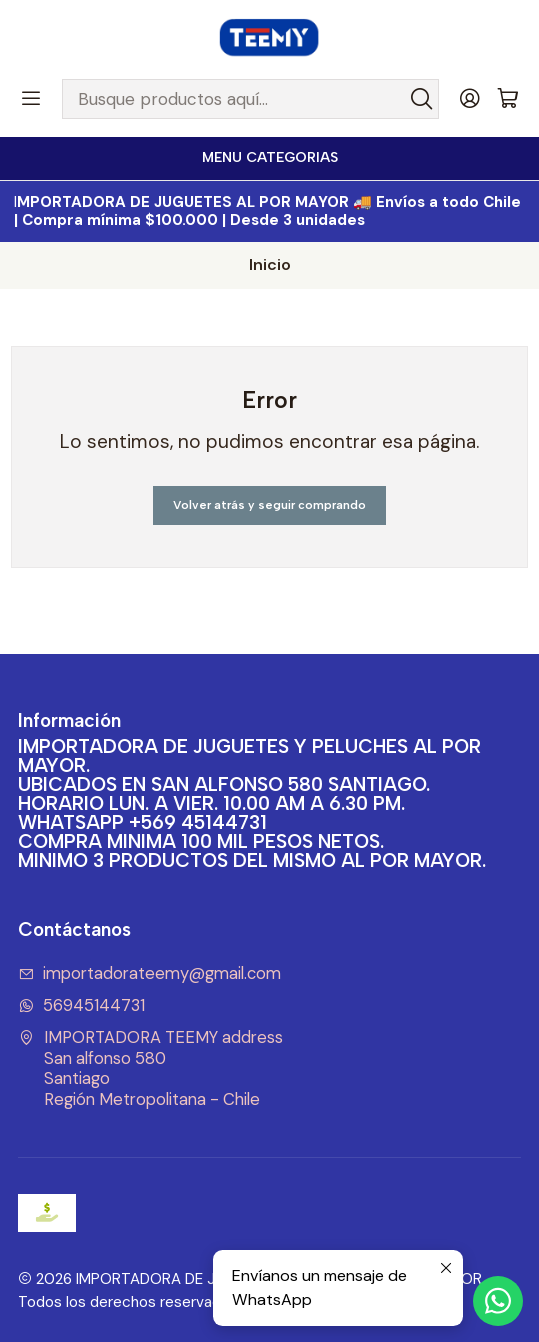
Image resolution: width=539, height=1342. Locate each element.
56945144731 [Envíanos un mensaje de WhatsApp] (82, 1005)
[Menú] (31, 99)
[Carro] (508, 99)
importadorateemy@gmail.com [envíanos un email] (150, 973)
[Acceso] (470, 99)
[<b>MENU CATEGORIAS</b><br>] (269, 158)
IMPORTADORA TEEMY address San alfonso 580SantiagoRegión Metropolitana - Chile (151, 1068)
